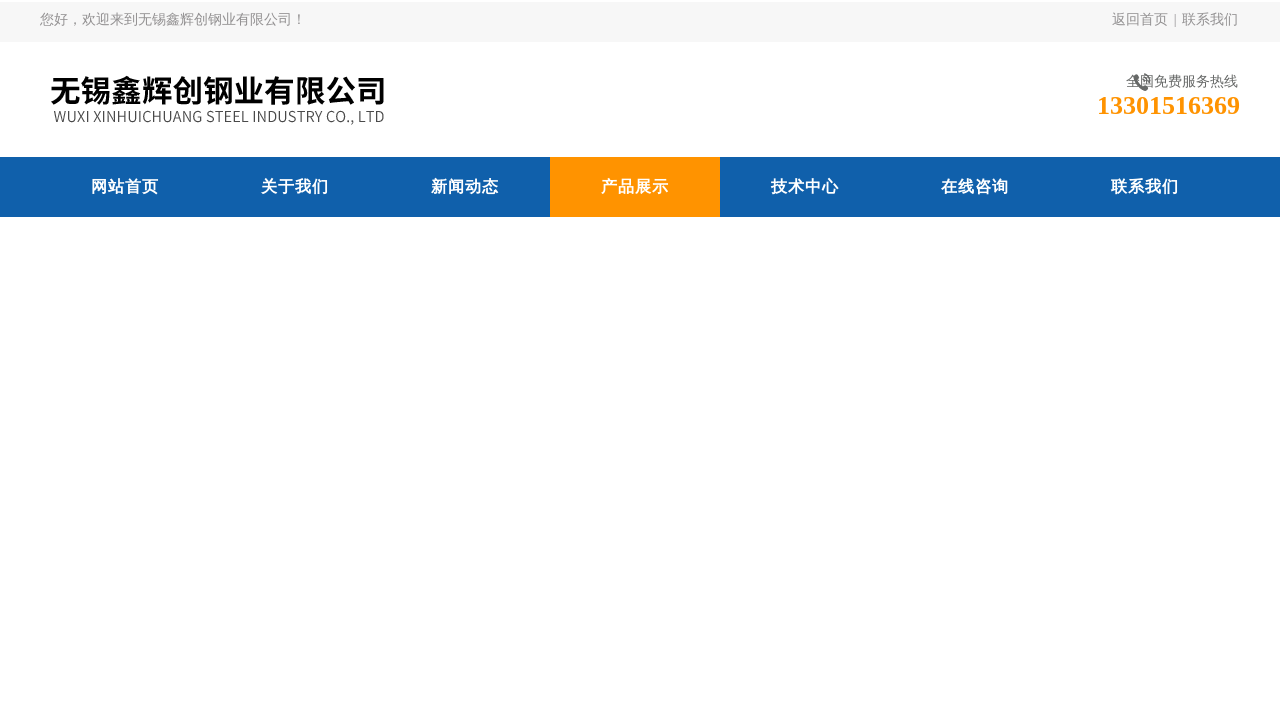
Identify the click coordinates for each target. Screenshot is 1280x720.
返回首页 (1140, 19)
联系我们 (1210, 19)
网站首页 (125, 186)
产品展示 (635, 186)
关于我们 (295, 186)
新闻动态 (465, 186)
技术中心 (805, 186)
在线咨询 (975, 186)
